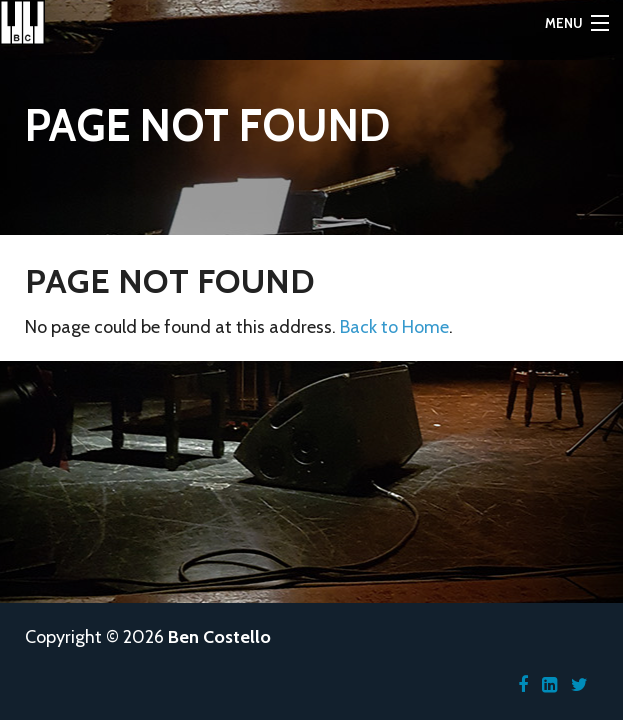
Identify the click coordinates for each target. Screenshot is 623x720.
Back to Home (394, 327)
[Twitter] (579, 685)
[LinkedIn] (549, 685)
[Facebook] (523, 685)
